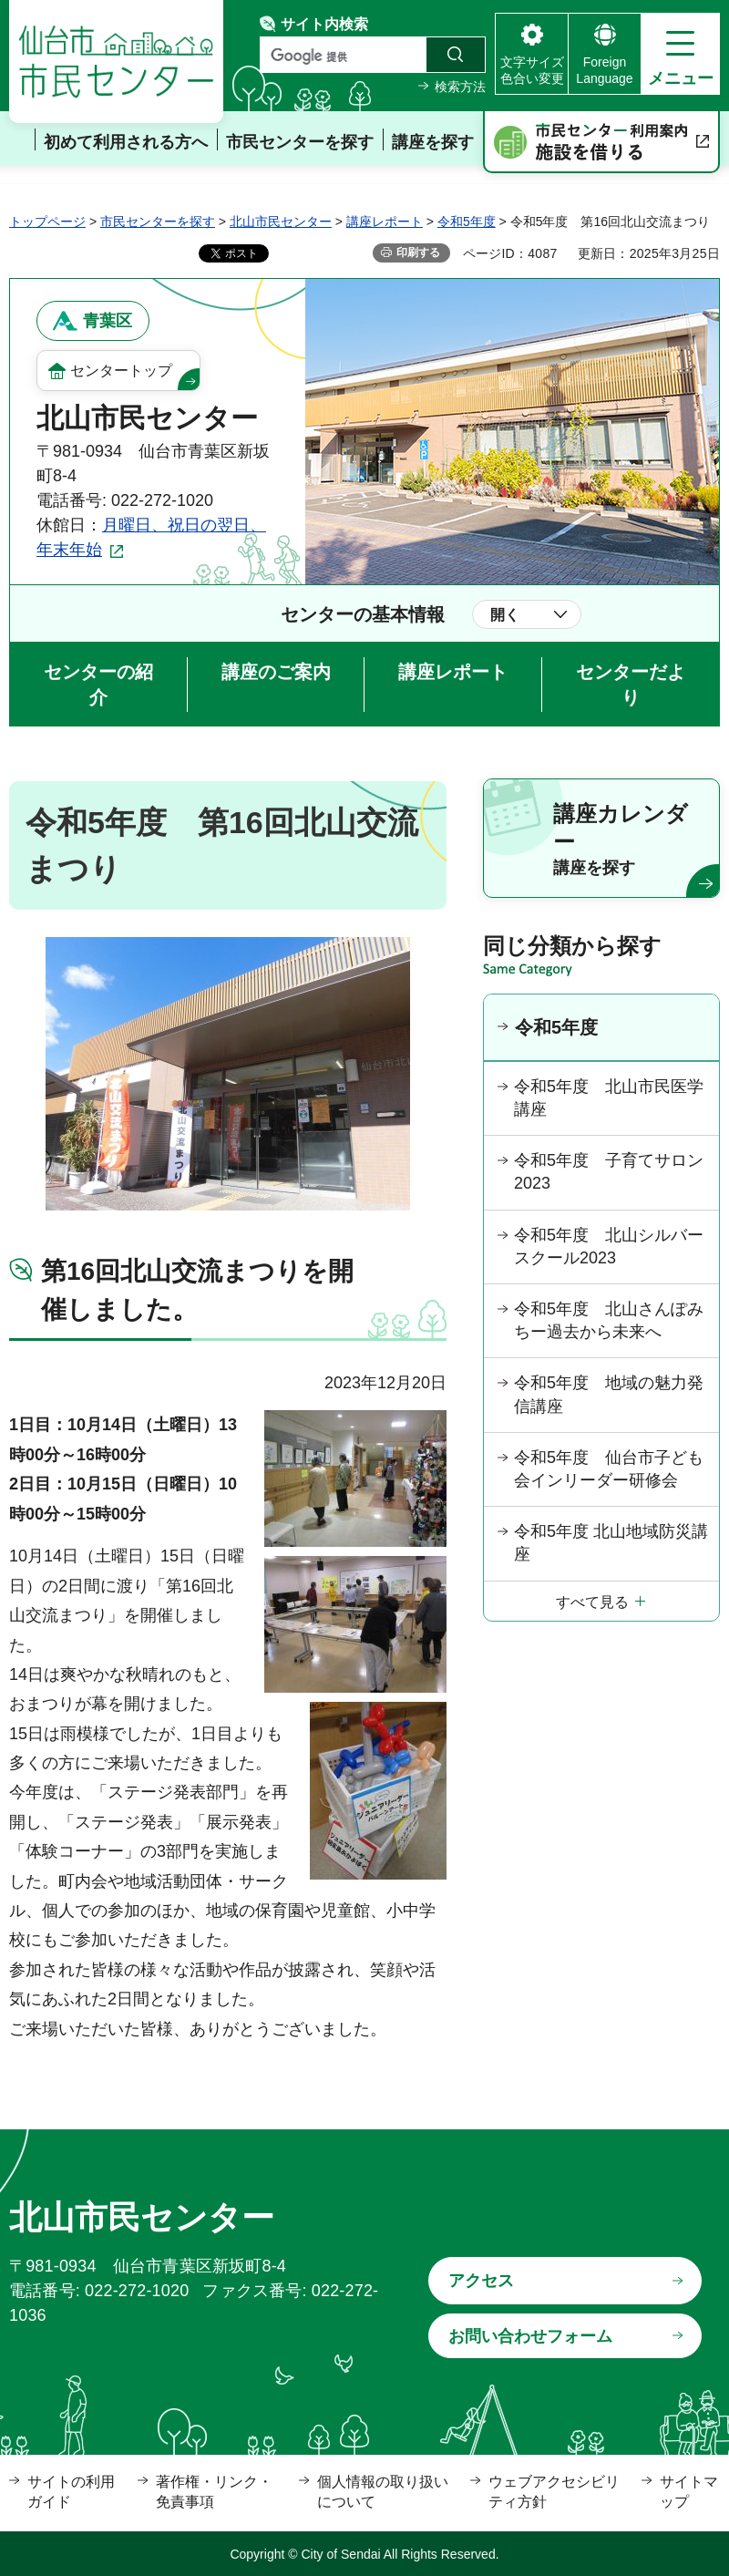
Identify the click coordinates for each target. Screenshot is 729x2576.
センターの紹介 (98, 684)
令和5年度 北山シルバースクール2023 (608, 1246)
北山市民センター (281, 221)
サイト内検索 (324, 24)
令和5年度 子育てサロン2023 (608, 1171)
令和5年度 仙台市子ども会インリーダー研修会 (608, 1468)
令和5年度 (466, 221)
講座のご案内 (276, 672)
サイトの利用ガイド (71, 2491)
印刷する (418, 252)
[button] (680, 54)
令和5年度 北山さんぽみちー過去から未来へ (608, 1320)
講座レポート (384, 221)
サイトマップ (689, 2491)
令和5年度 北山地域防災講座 (611, 1542)
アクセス (481, 2281)
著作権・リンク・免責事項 (214, 2491)
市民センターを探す (157, 221)
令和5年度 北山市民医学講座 (608, 1097)
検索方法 (460, 86)
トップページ (47, 221)
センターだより (630, 684)
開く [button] (504, 615)
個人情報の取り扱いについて (382, 2491)
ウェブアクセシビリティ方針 (554, 2491)
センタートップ (121, 370)
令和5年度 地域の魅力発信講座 (608, 1394)
